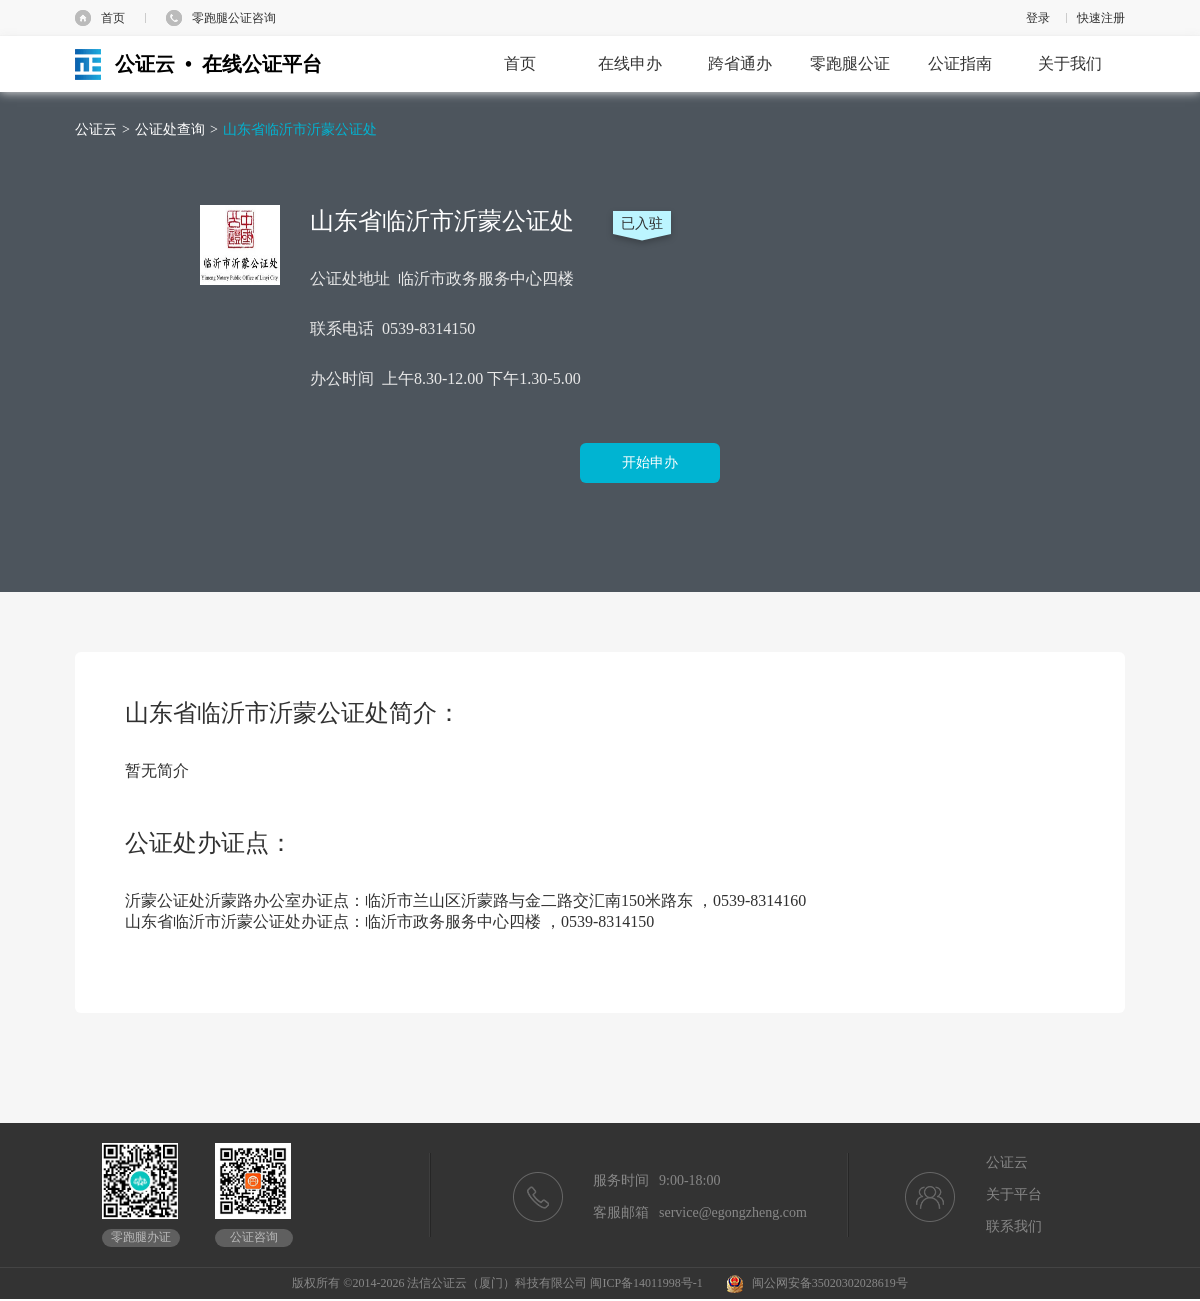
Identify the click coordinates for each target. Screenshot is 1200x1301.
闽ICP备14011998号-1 (646, 1283)
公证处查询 (170, 129)
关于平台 (1014, 1194)
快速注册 (1101, 18)
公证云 (96, 129)
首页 (113, 18)
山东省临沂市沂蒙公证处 (300, 129)
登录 (1038, 18)
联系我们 (1014, 1226)
